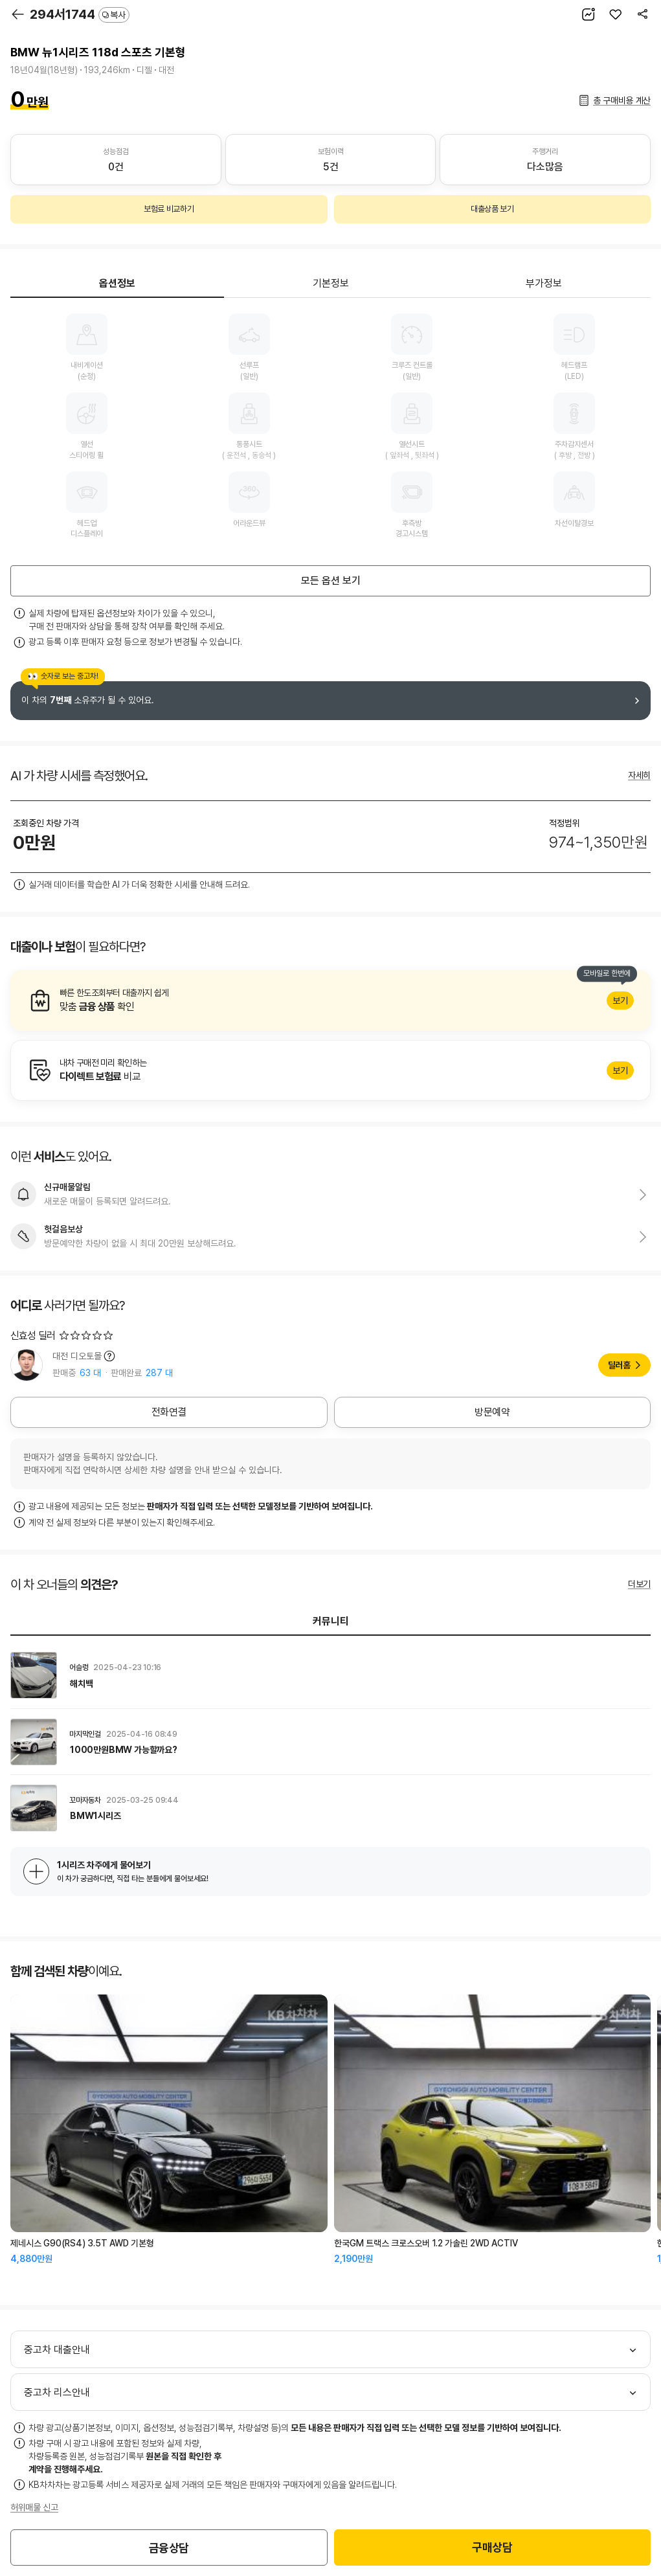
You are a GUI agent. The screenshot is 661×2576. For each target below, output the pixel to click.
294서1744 (79, 14)
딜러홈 (619, 1365)
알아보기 (330, 1000)
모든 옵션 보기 (331, 580)
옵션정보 (117, 283)
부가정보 (544, 283)
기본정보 (331, 283)
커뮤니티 (331, 1621)
